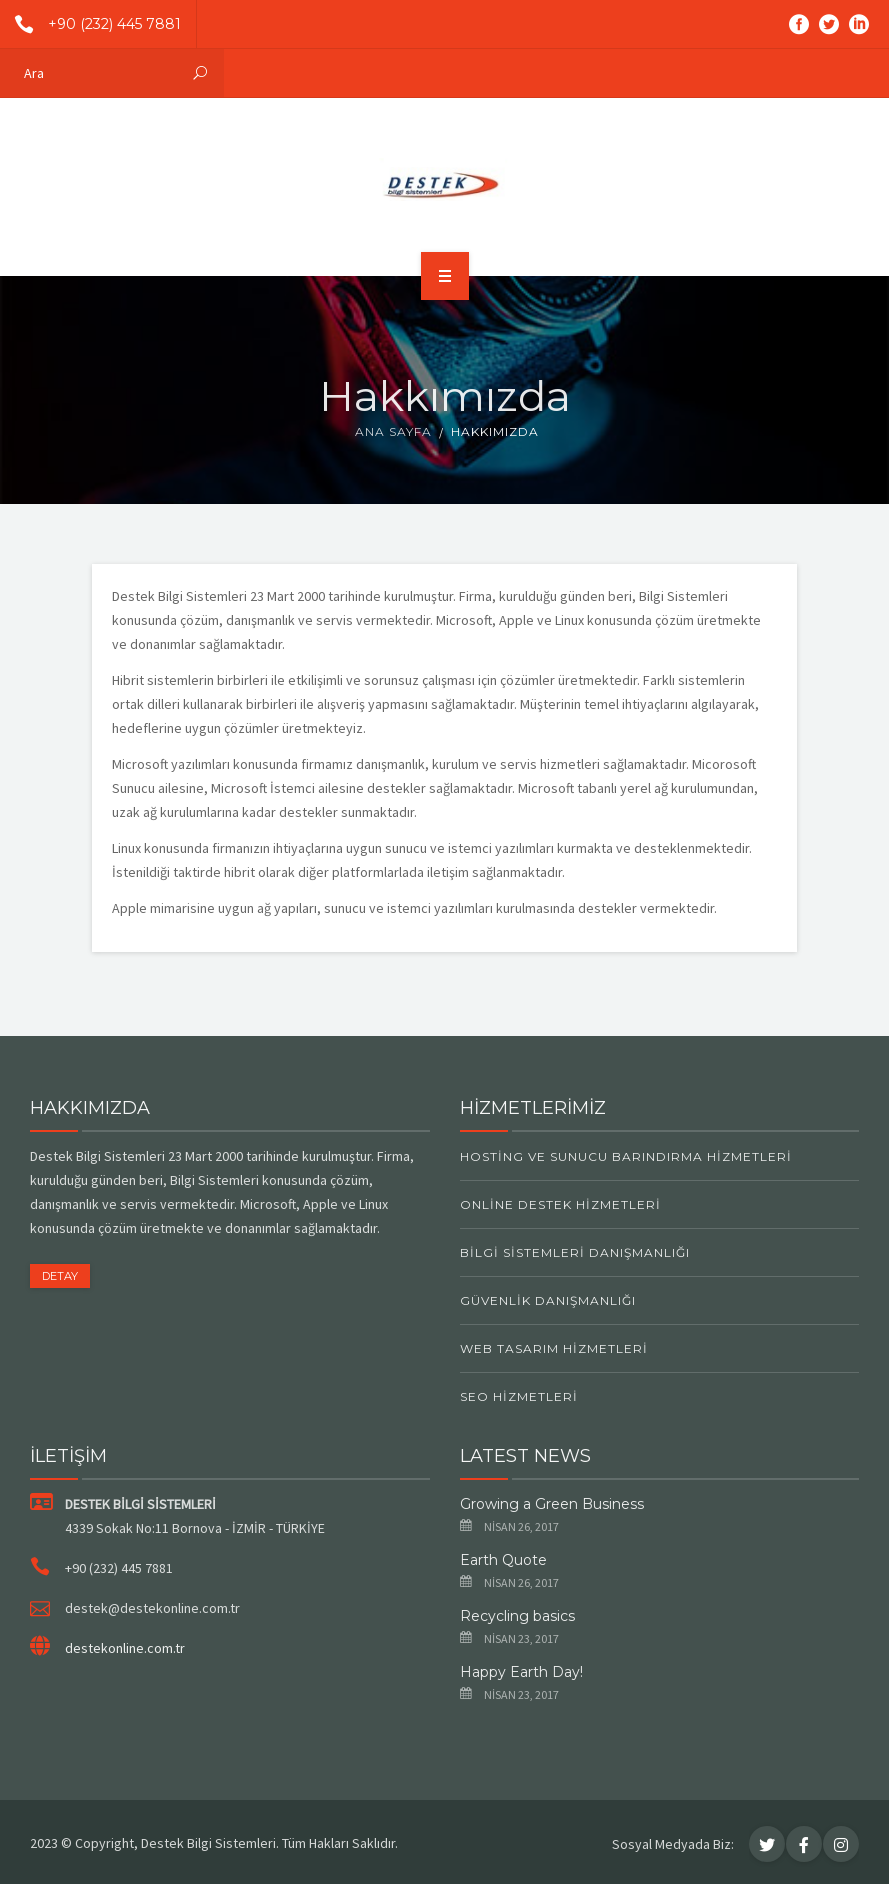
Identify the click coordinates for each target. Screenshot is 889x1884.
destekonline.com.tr (125, 1648)
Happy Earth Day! (521, 1672)
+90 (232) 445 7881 (90, 24)
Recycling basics (517, 1616)
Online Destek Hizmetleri (560, 1204)
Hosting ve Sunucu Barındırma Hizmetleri (626, 1156)
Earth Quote (503, 1560)
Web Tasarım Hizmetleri (554, 1348)
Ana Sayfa (393, 431)
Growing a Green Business (552, 1504)
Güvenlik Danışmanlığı (548, 1300)
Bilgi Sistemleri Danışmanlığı (575, 1252)
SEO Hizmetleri (519, 1396)
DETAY (60, 1276)
